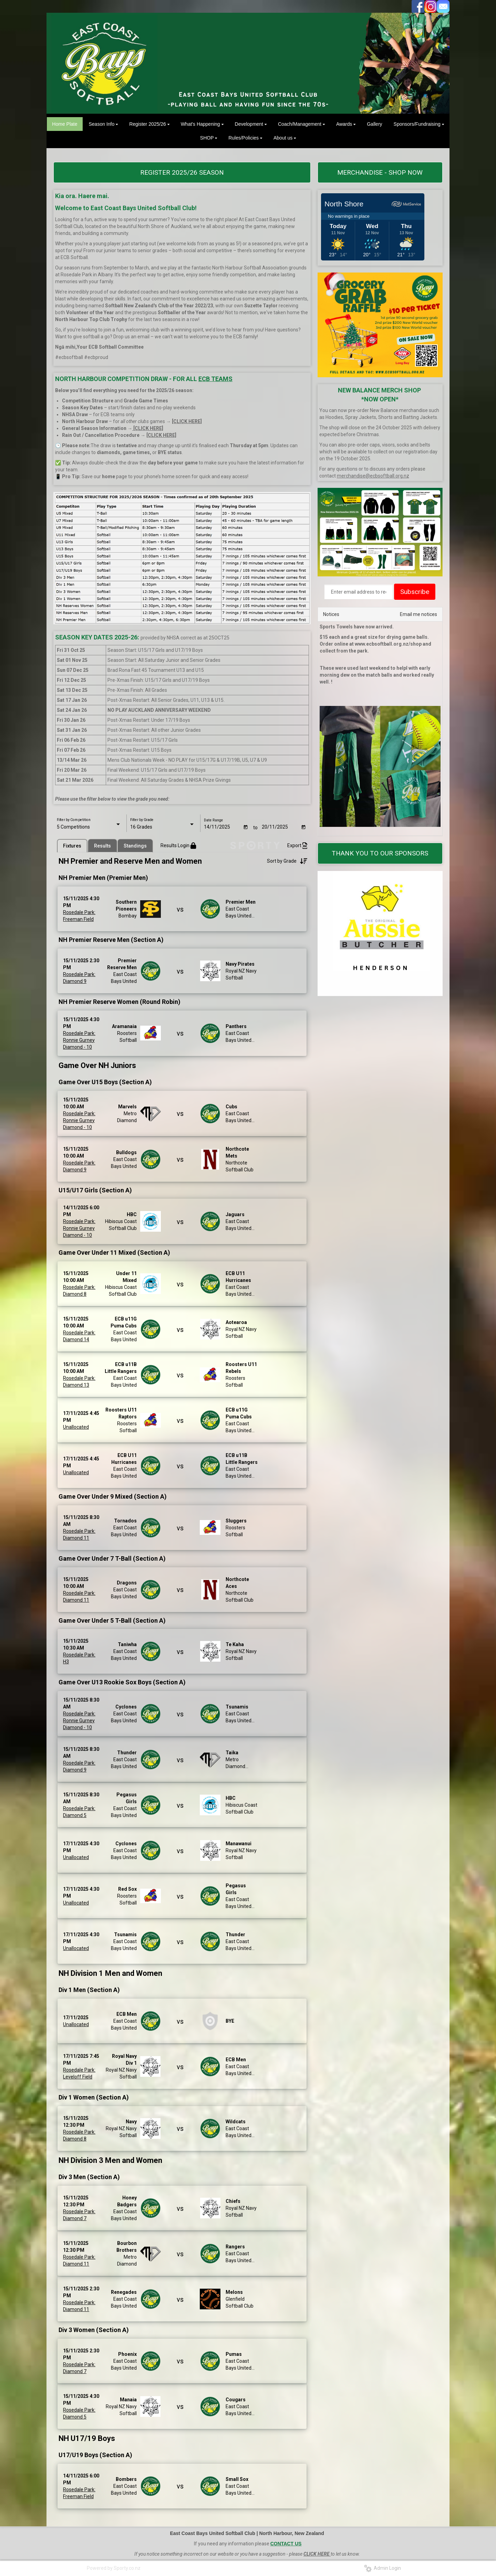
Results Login (178, 846)
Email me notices (418, 614)
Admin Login (382, 2568)
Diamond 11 (76, 1538)
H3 (66, 1662)
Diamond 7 (74, 2218)
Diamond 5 (74, 1815)
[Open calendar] (245, 827)
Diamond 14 (76, 1340)
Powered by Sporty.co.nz (114, 2568)
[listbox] (89, 827)
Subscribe (414, 592)
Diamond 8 (74, 1294)
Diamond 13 (76, 1385)
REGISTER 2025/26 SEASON (182, 172)
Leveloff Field (77, 2077)
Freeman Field (78, 919)
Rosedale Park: (79, 912)
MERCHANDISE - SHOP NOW (380, 172)
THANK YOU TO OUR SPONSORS (380, 853)
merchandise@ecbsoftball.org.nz (373, 476)
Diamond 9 (74, 981)
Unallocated (76, 1427)
